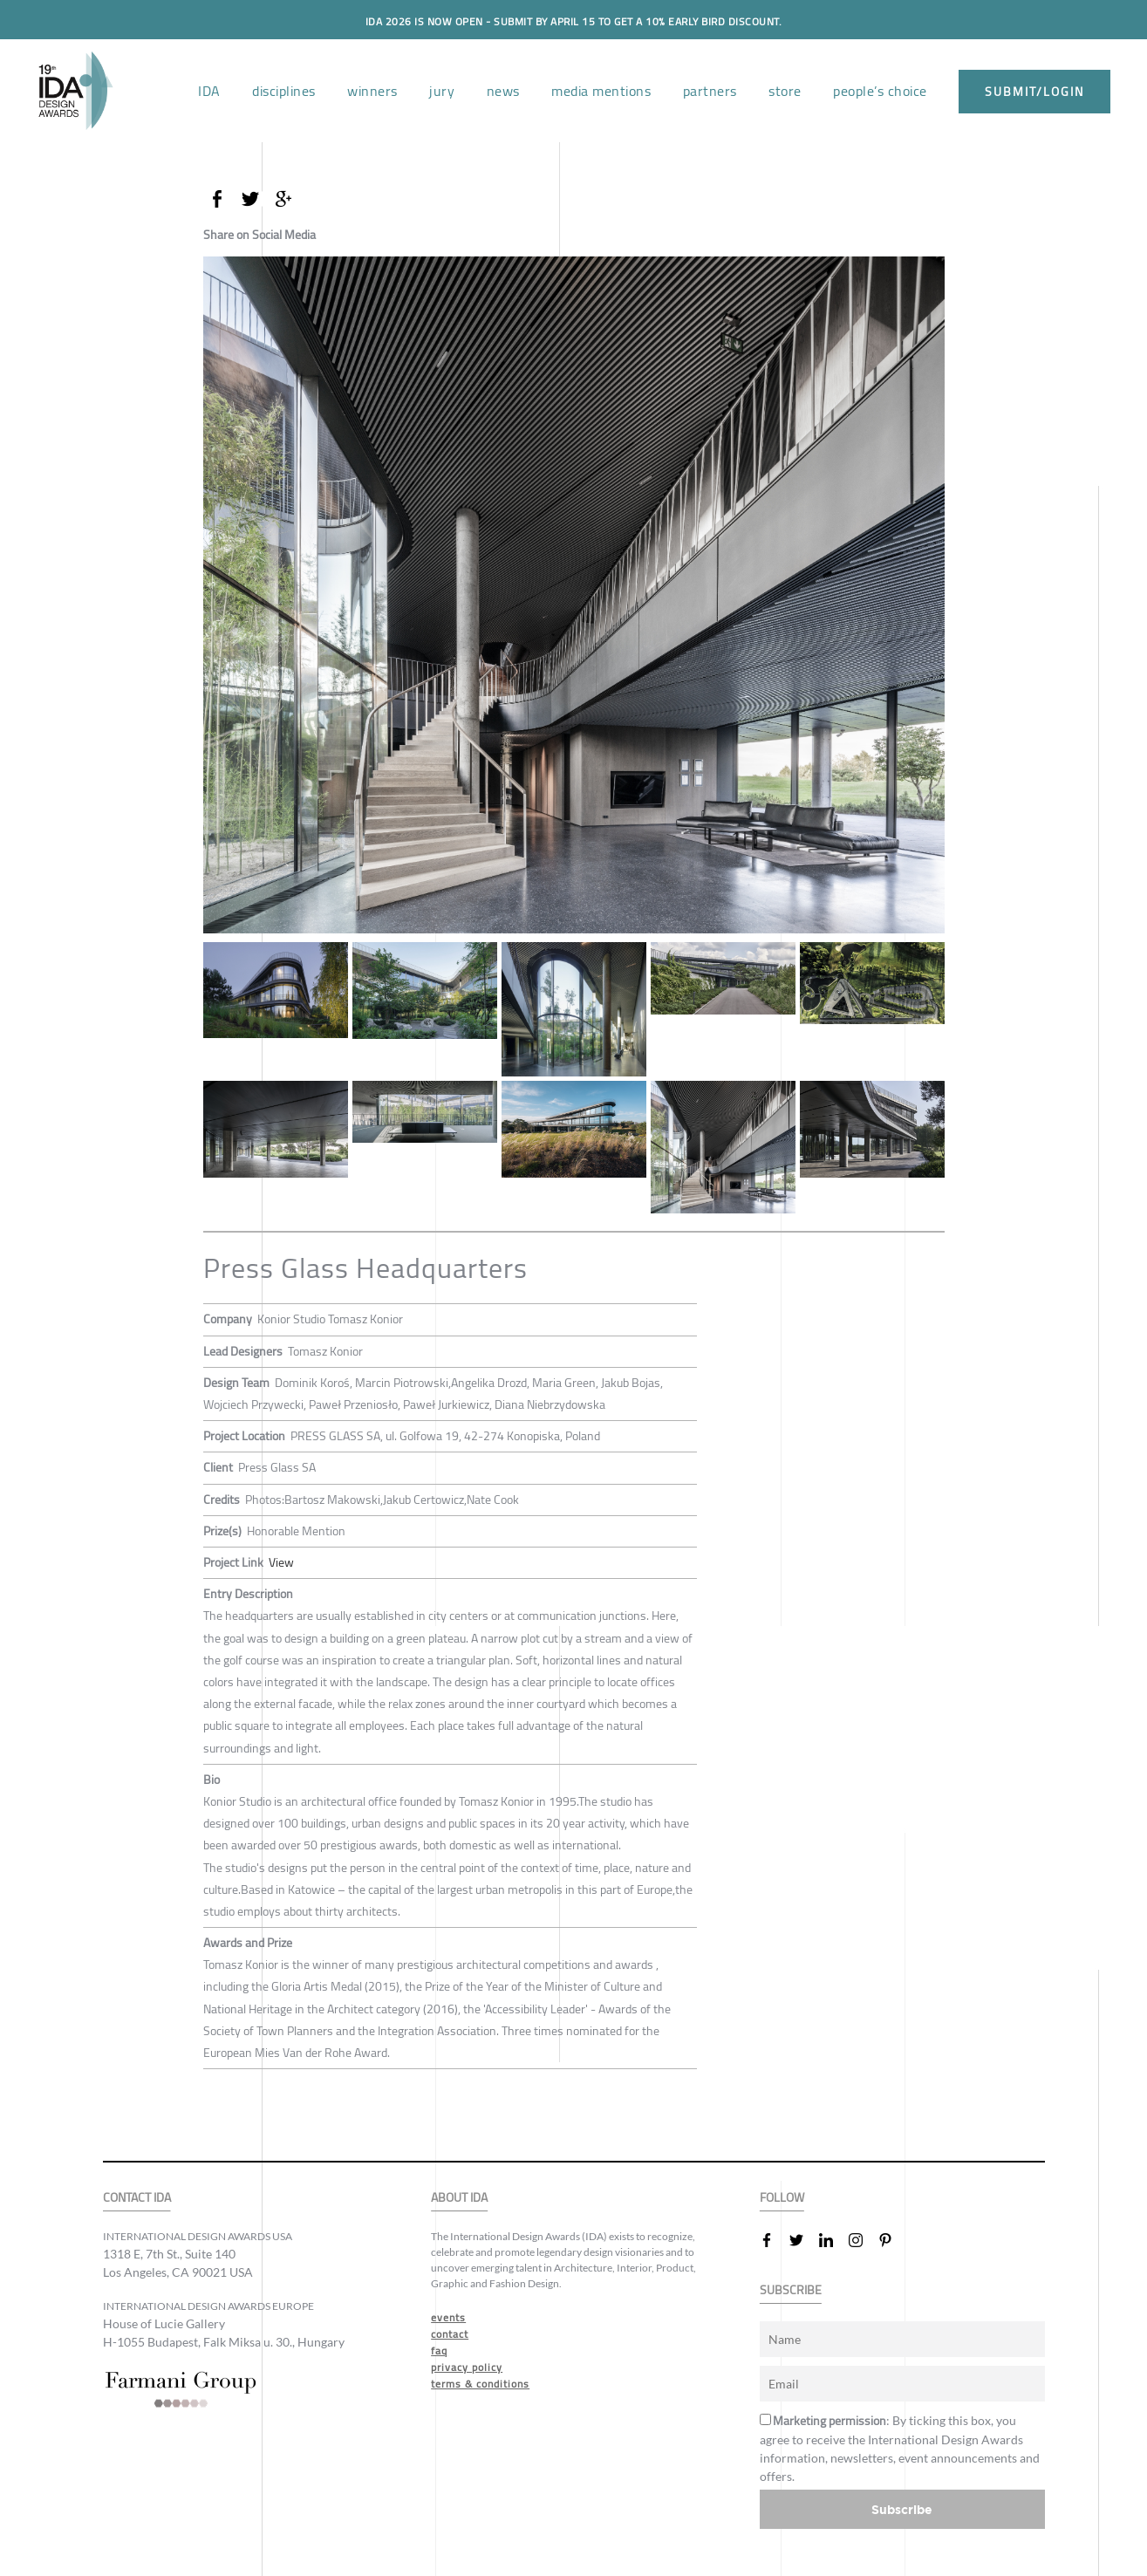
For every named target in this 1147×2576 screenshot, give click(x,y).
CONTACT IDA (137, 2197)
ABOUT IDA (459, 2197)
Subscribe (901, 2508)
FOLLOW (782, 2197)
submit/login (1034, 91)
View (281, 1562)
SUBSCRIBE (791, 2289)
